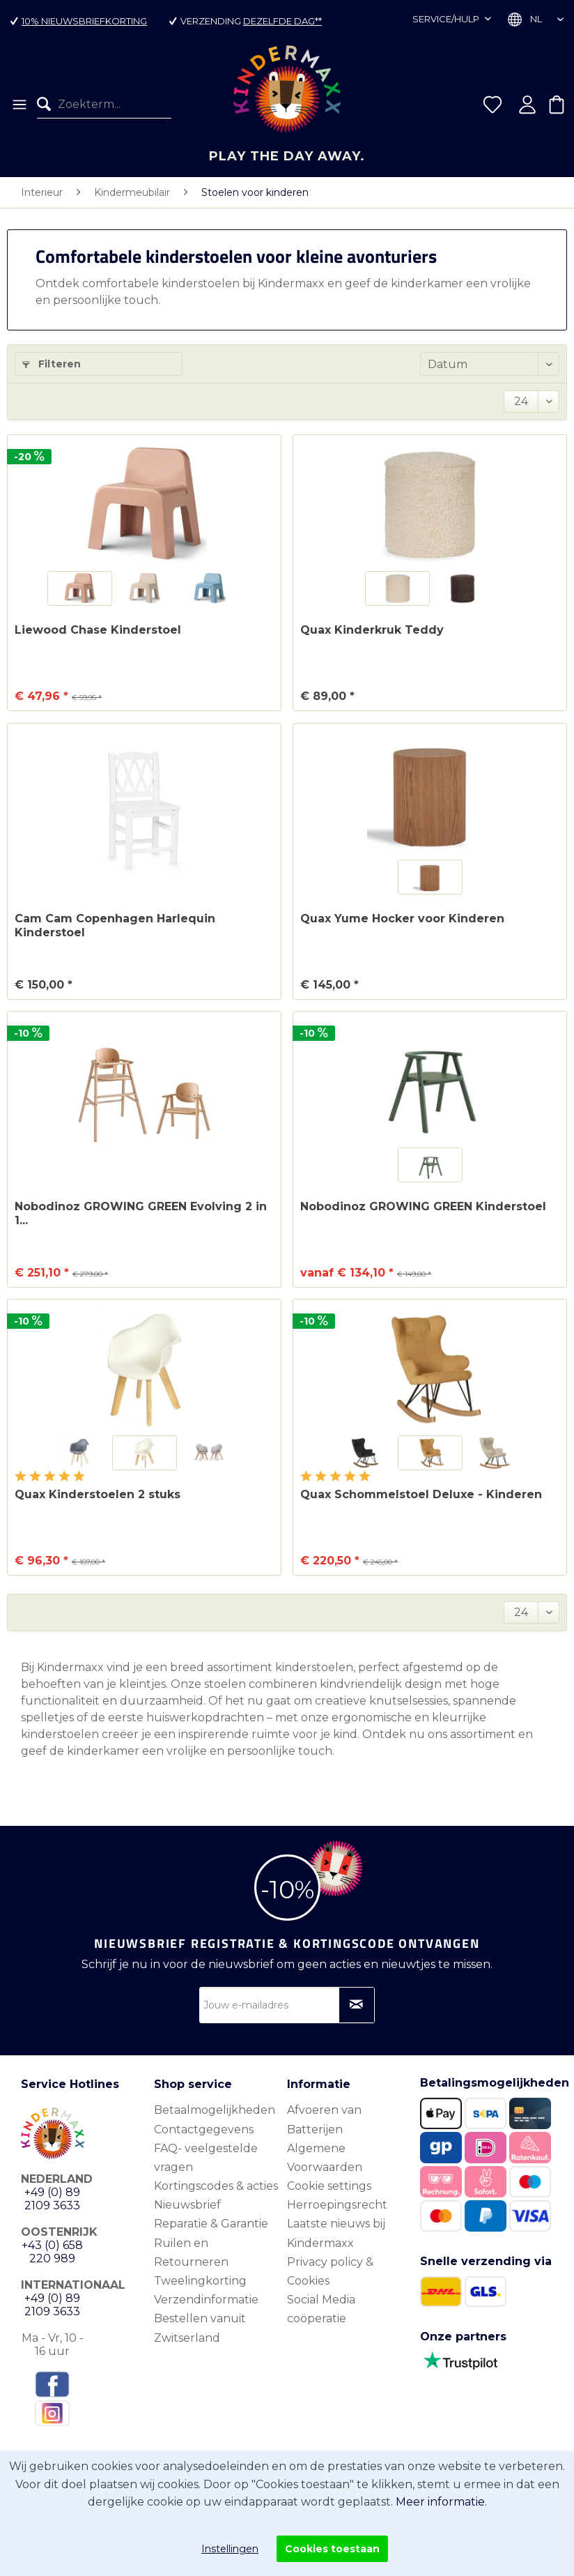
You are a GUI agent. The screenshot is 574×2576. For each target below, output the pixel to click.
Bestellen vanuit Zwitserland (200, 2328)
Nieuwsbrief (187, 2204)
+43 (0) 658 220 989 (52, 2252)
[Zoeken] (47, 105)
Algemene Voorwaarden (324, 2158)
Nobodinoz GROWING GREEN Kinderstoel (423, 1206)
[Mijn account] (527, 104)
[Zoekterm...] (104, 105)
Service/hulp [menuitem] (446, 18)
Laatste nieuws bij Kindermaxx (336, 2233)
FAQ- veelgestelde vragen (206, 2158)
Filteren (51, 364)
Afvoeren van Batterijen (324, 2119)
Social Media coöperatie (321, 2309)
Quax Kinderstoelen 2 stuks (97, 1494)
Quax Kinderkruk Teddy (372, 630)
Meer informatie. (441, 2501)
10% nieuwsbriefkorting (84, 20)
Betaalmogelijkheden (214, 2110)
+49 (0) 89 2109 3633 (52, 2199)
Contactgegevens (204, 2129)
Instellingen (229, 2549)
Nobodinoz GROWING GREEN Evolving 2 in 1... (141, 1213)
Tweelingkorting (200, 2280)
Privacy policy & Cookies (330, 2271)
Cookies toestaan (332, 2549)
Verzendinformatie (206, 2299)
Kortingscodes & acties (216, 2186)
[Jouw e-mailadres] (287, 2005)
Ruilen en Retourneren (191, 2252)
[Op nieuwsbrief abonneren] (356, 2005)
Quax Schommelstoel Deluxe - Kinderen (421, 1494)
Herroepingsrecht (337, 2204)
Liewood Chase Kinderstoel (98, 630)
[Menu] (18, 105)
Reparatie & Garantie (211, 2223)
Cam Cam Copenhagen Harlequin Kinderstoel (115, 925)
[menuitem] (18, 105)
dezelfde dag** (282, 20)
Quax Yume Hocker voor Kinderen (402, 918)
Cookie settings (329, 2186)
